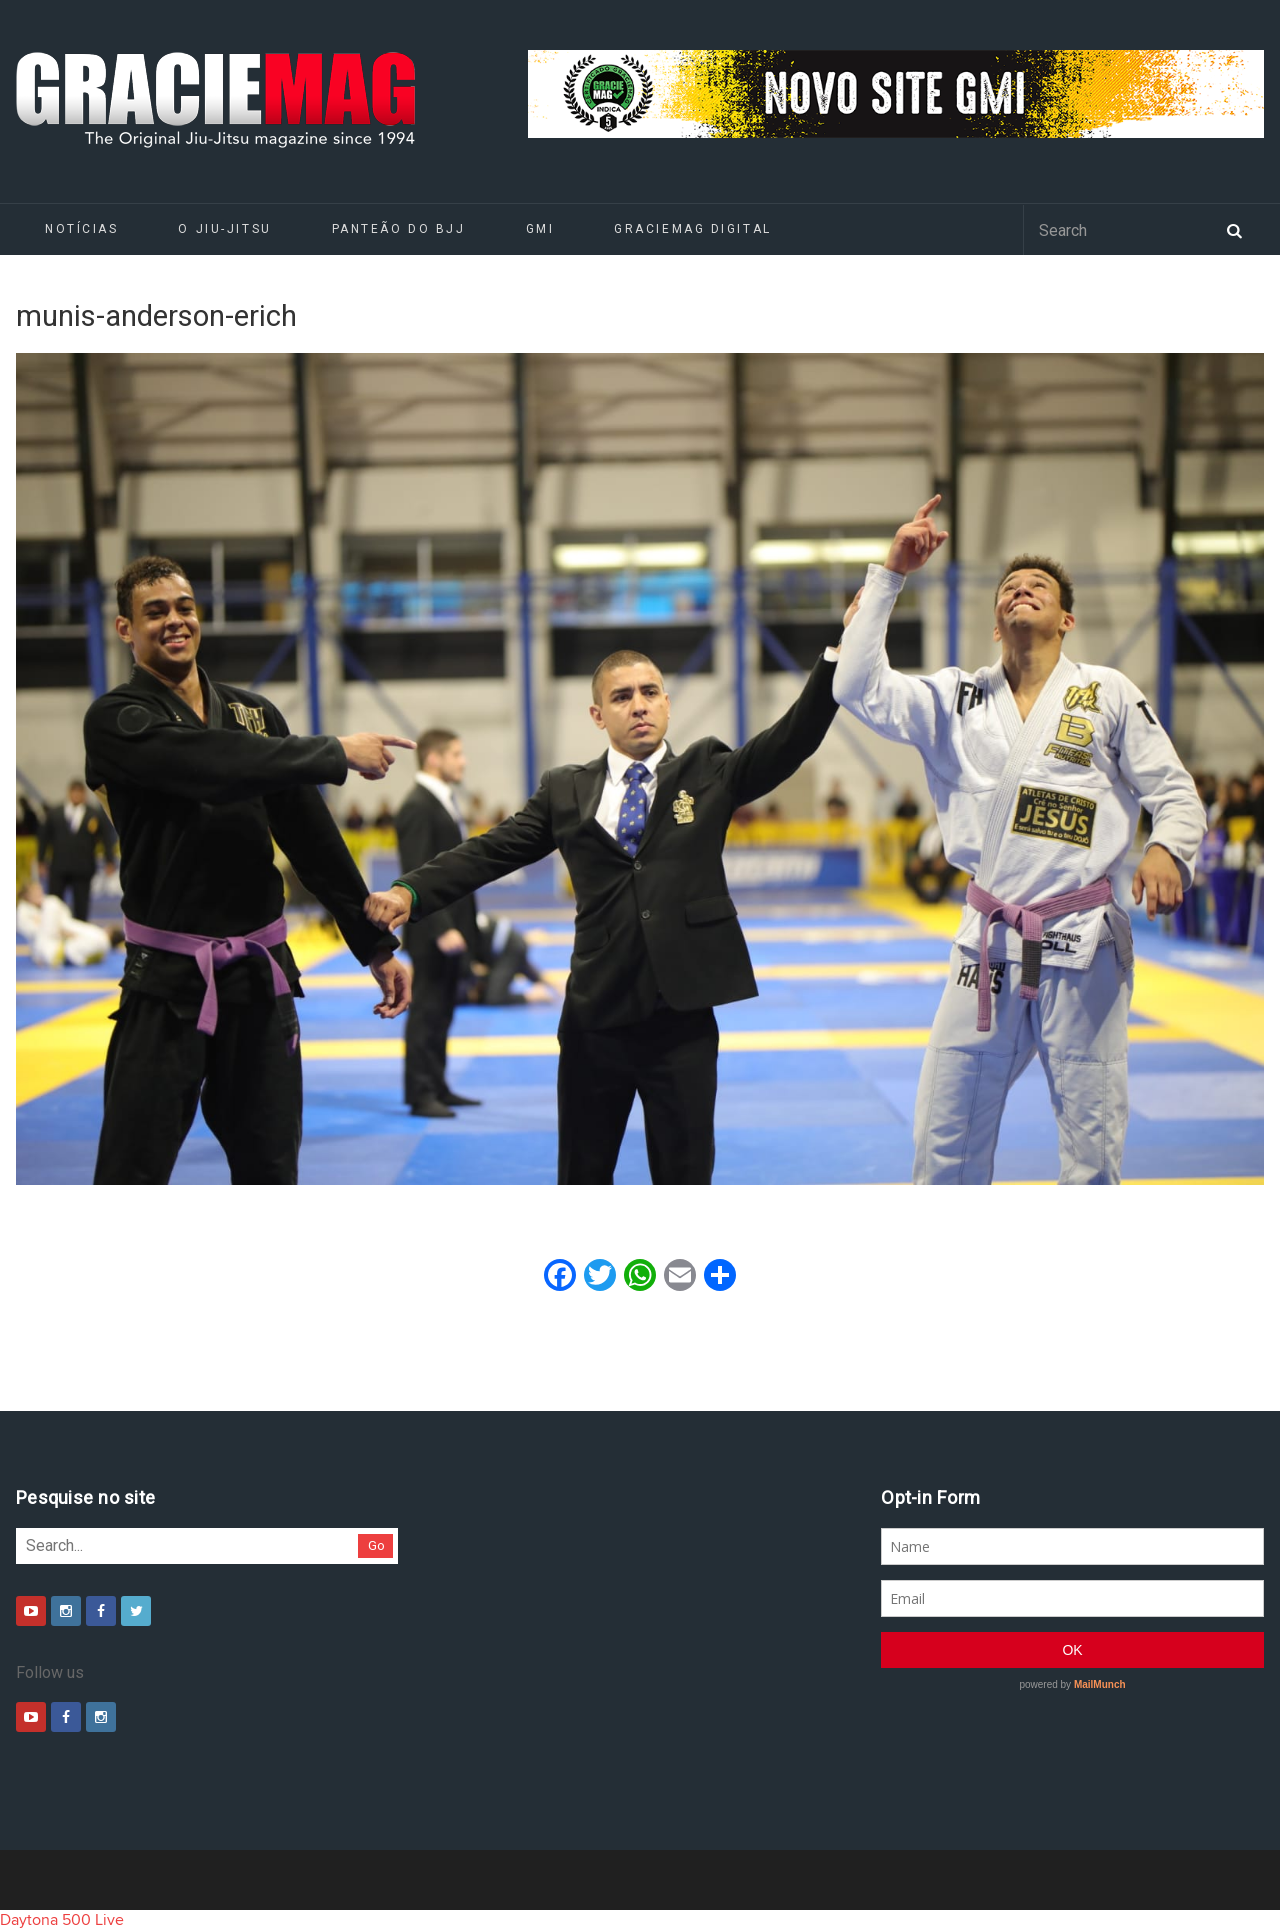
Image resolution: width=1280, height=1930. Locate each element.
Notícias (81, 229)
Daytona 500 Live (62, 1920)
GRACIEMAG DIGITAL (693, 229)
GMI (540, 229)
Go (376, 1545)
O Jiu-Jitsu (224, 229)
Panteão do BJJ (399, 229)
